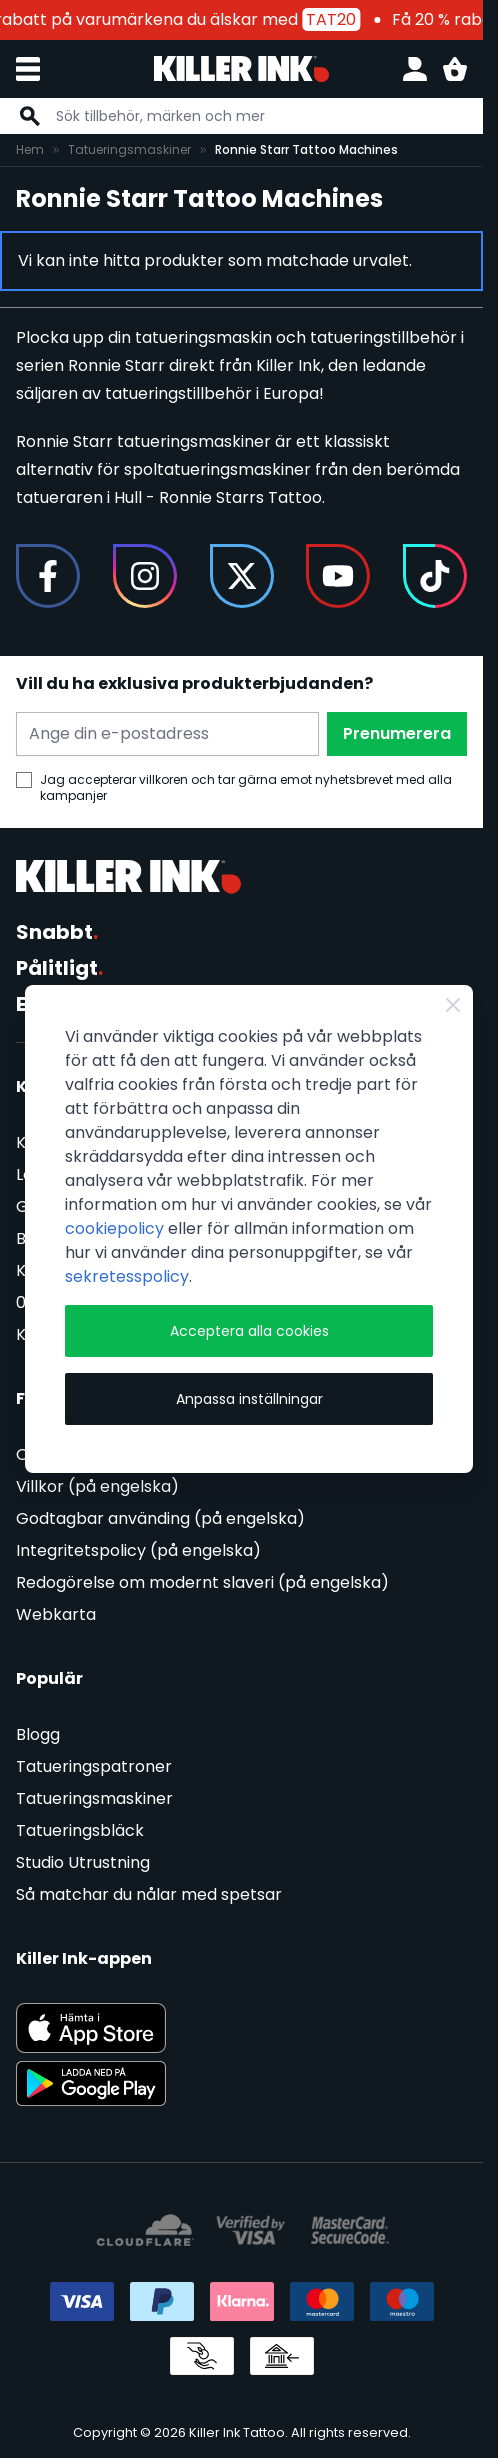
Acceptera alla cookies (249, 1331)
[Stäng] (453, 1005)
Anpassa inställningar (249, 1399)
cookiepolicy (114, 1228)
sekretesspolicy (127, 1276)
